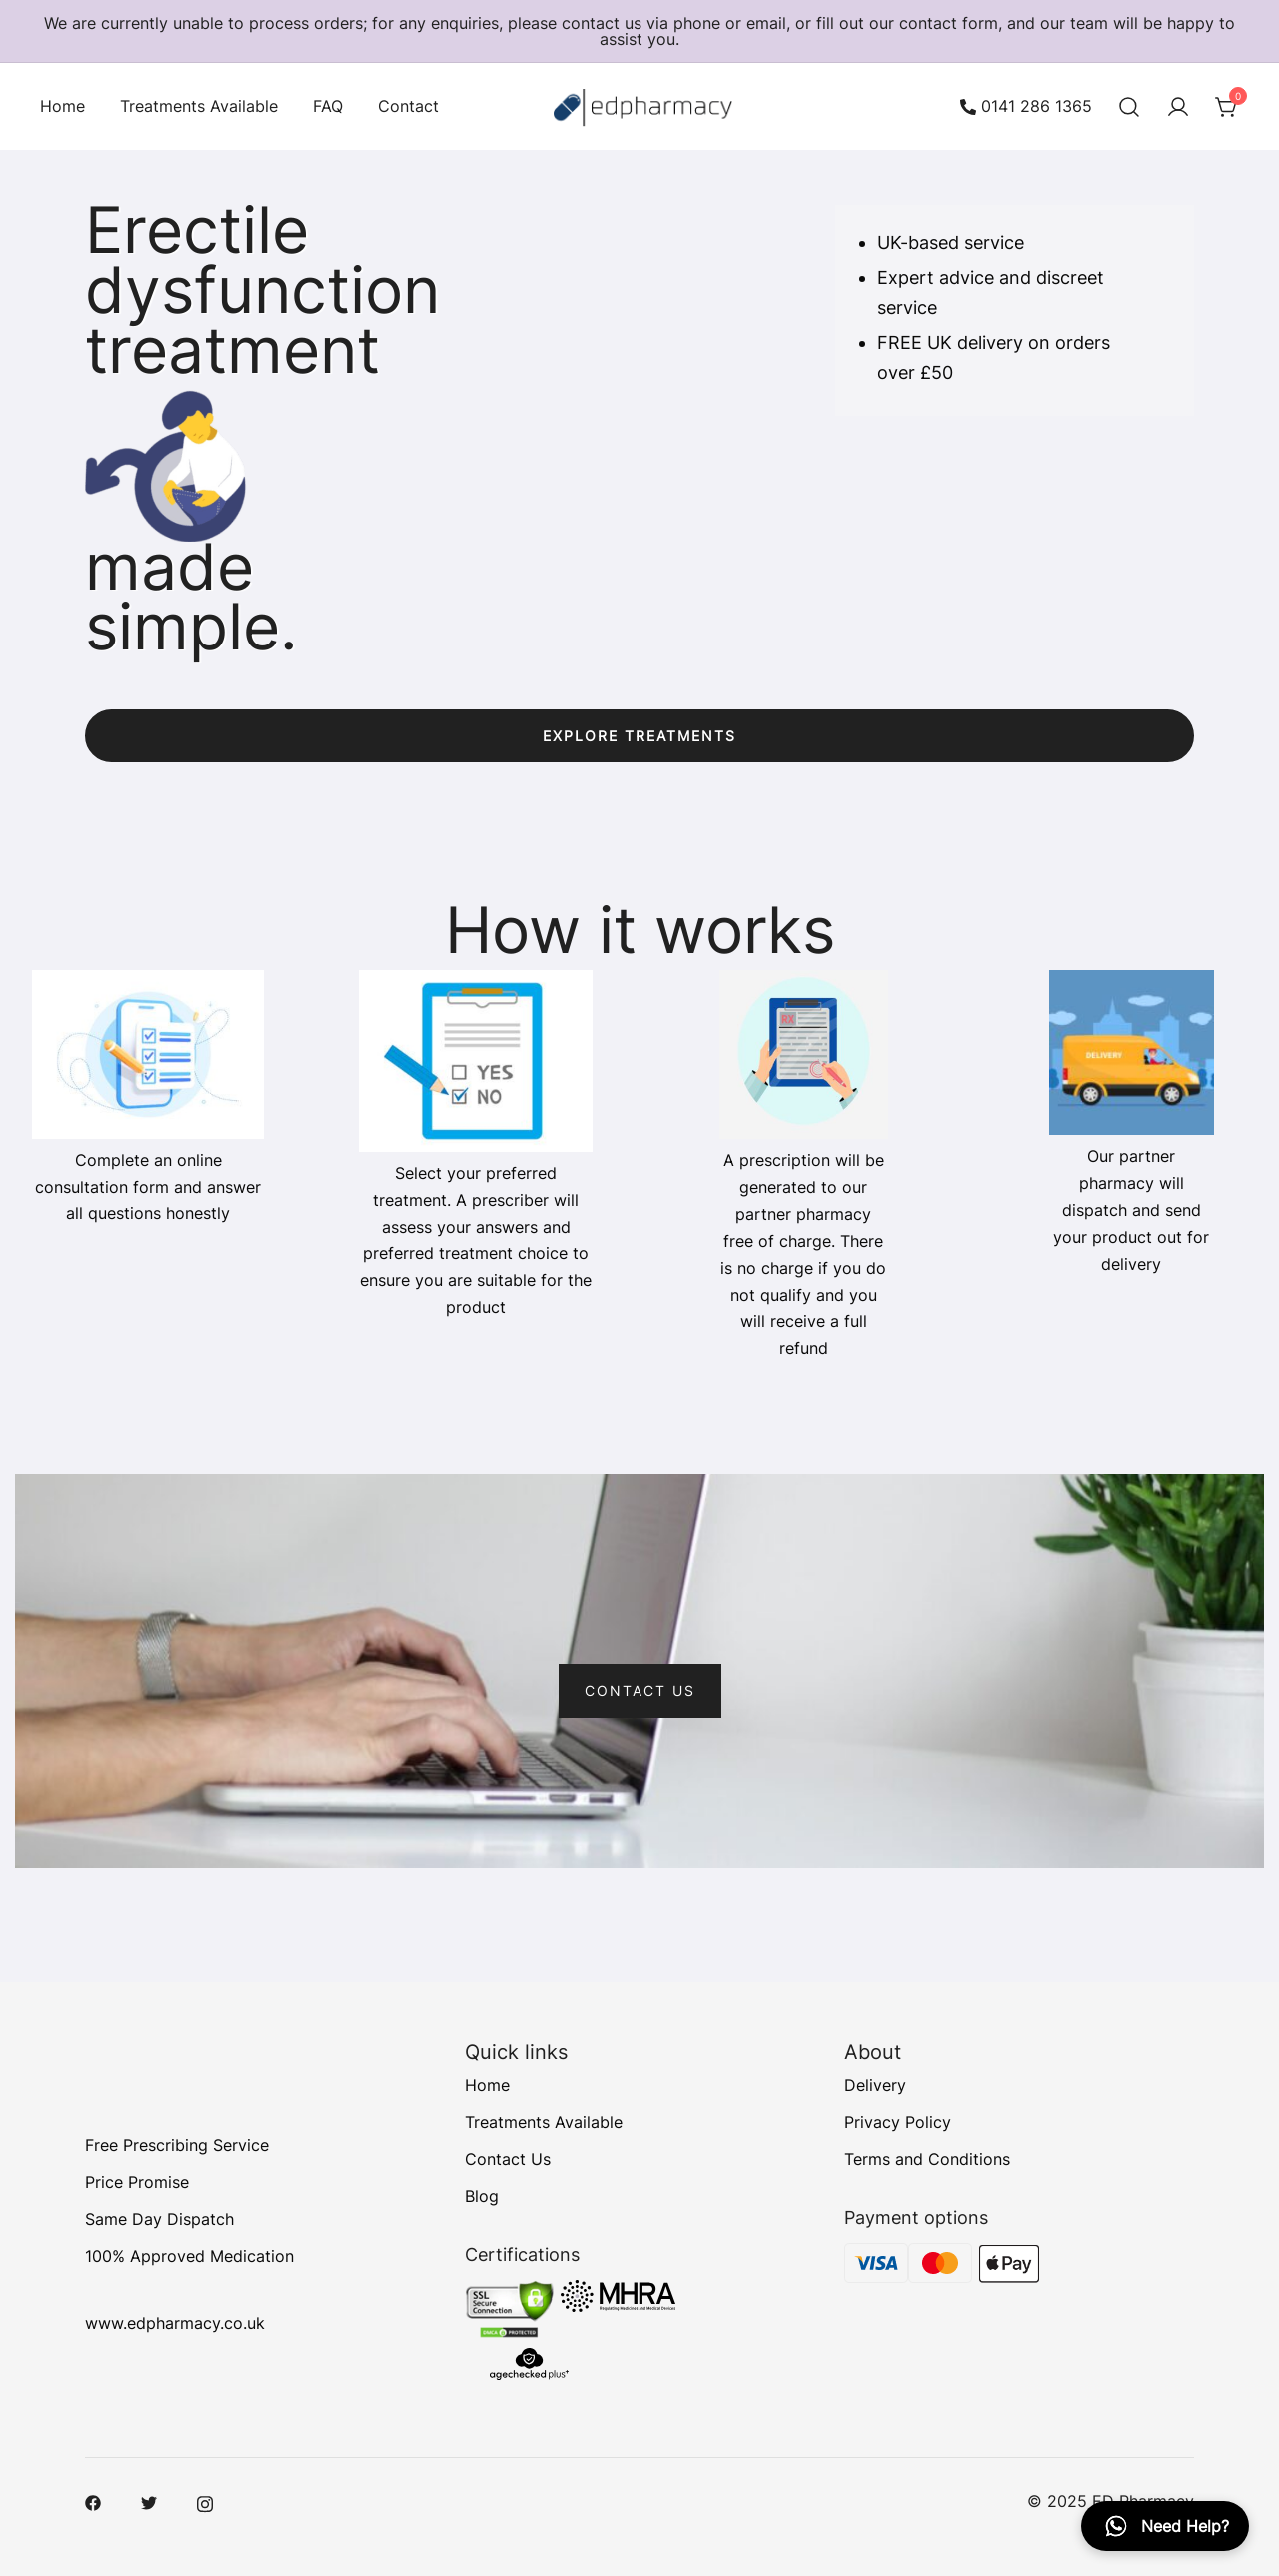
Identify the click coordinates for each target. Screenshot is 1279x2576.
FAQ (328, 106)
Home (62, 106)
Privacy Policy (897, 2122)
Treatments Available (199, 106)
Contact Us (508, 2159)
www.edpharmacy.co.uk (175, 2323)
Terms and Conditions (927, 2159)
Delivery (875, 2085)
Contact (408, 106)
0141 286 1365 (1026, 107)
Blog (482, 2196)
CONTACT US (640, 1690)
